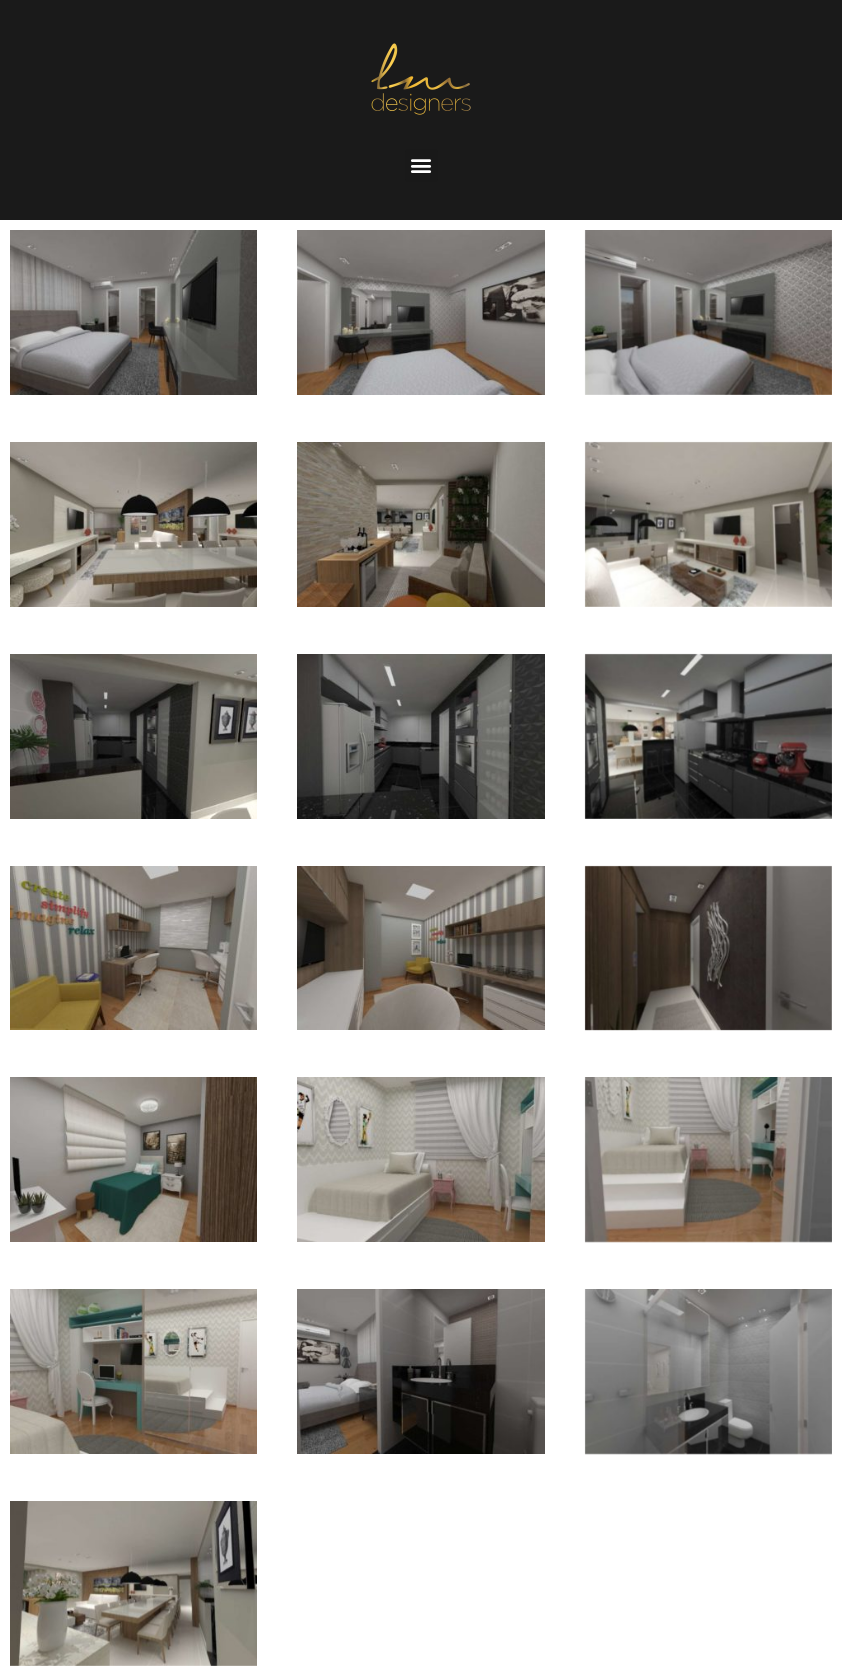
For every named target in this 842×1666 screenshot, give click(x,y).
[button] (421, 165)
